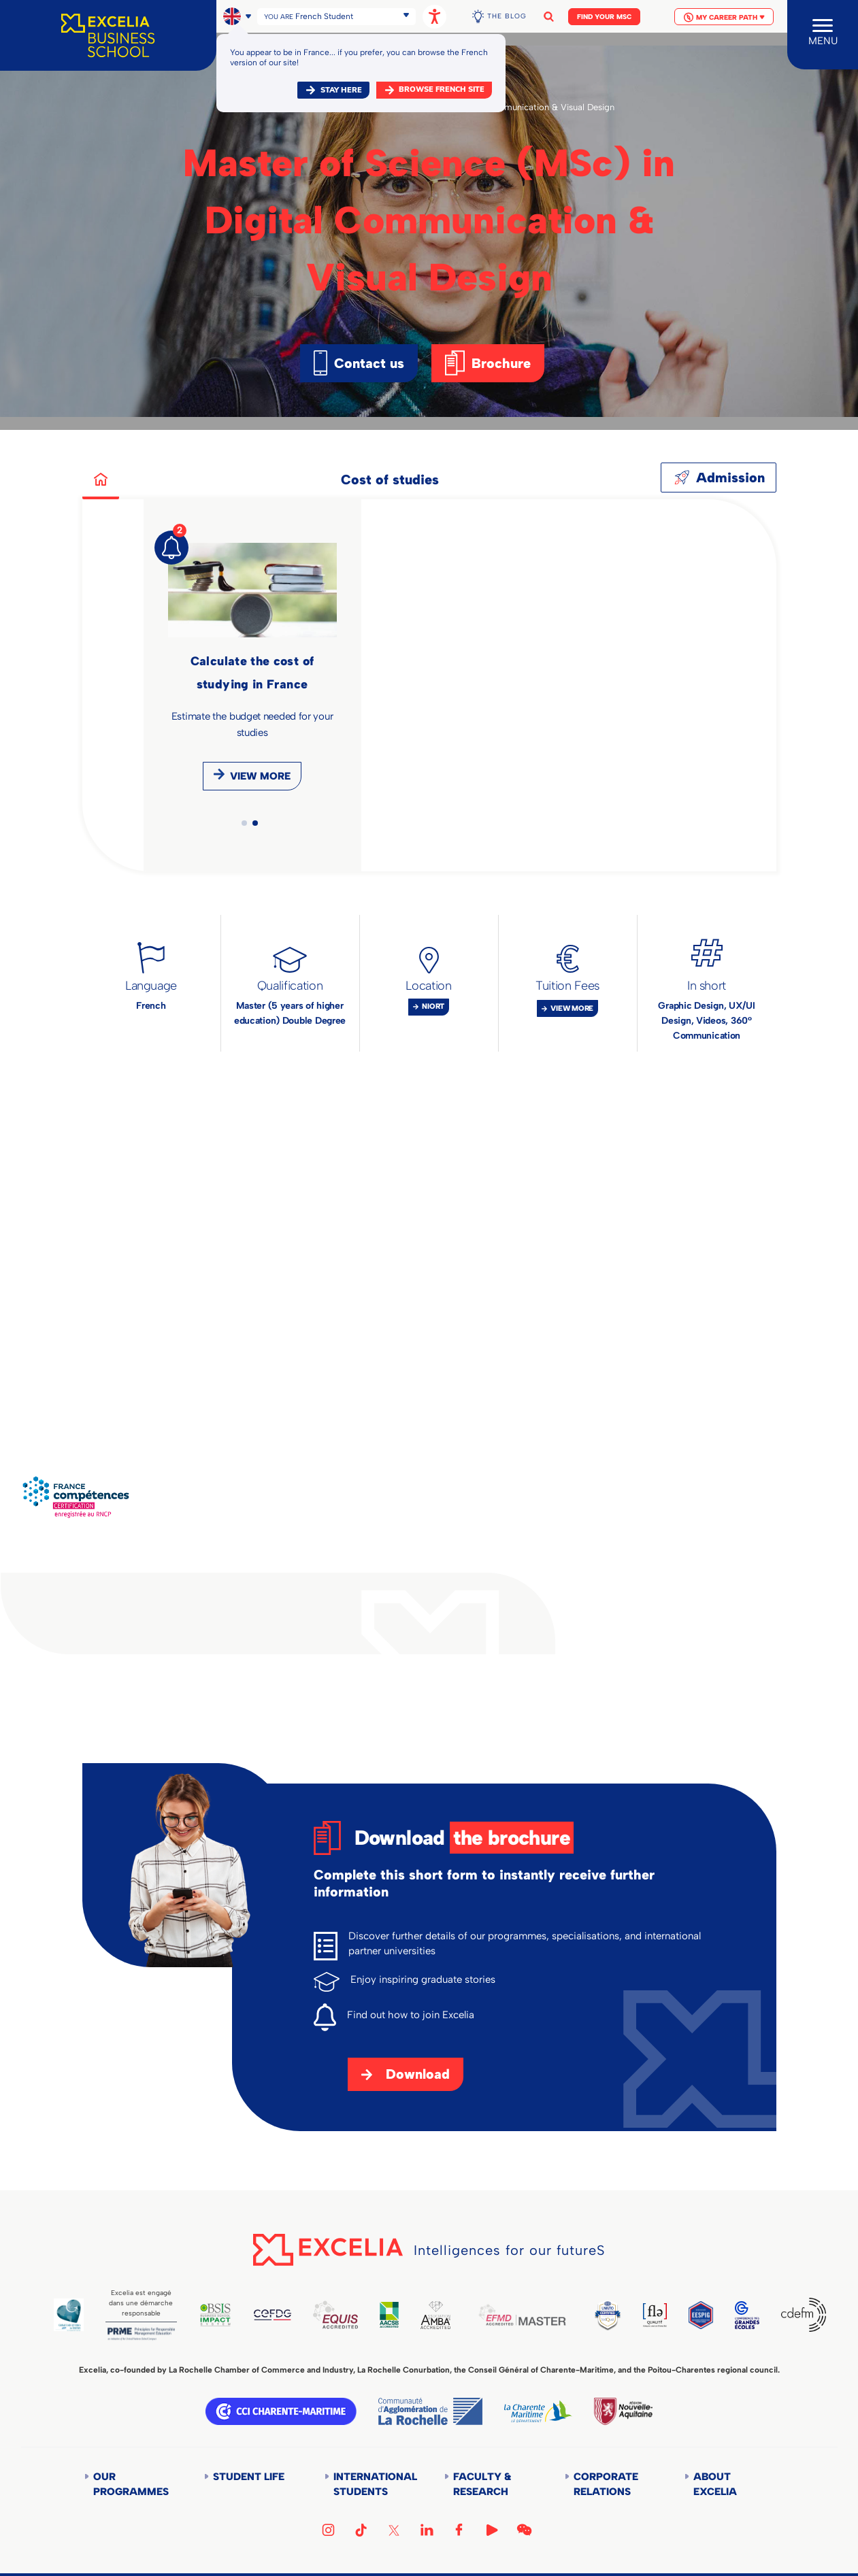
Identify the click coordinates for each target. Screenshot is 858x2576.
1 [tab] (244, 823)
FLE (655, 2315)
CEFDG (272, 2315)
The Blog (507, 16)
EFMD (522, 2315)
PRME (141, 2334)
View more (260, 776)
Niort (433, 1006)
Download (418, 2074)
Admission (730, 477)
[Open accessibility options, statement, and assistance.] (434, 17)
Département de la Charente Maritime (538, 2411)
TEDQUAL (607, 2315)
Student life (248, 2477)
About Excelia (715, 2484)
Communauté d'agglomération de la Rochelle (430, 2411)
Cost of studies (390, 479)
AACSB (389, 2315)
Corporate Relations (606, 2484)
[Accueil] (108, 35)
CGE (747, 2315)
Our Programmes (131, 2484)
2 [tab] (255, 823)
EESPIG (700, 2315)
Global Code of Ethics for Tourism (69, 2314)
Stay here (341, 90)
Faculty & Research (482, 2484)
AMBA (435, 2315)
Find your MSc (604, 16)
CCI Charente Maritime (281, 2411)
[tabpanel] (252, 672)
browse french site (441, 89)
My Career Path (724, 17)
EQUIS (335, 2314)
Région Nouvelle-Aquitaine (623, 2411)
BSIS (216, 2315)
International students (373, 2484)
